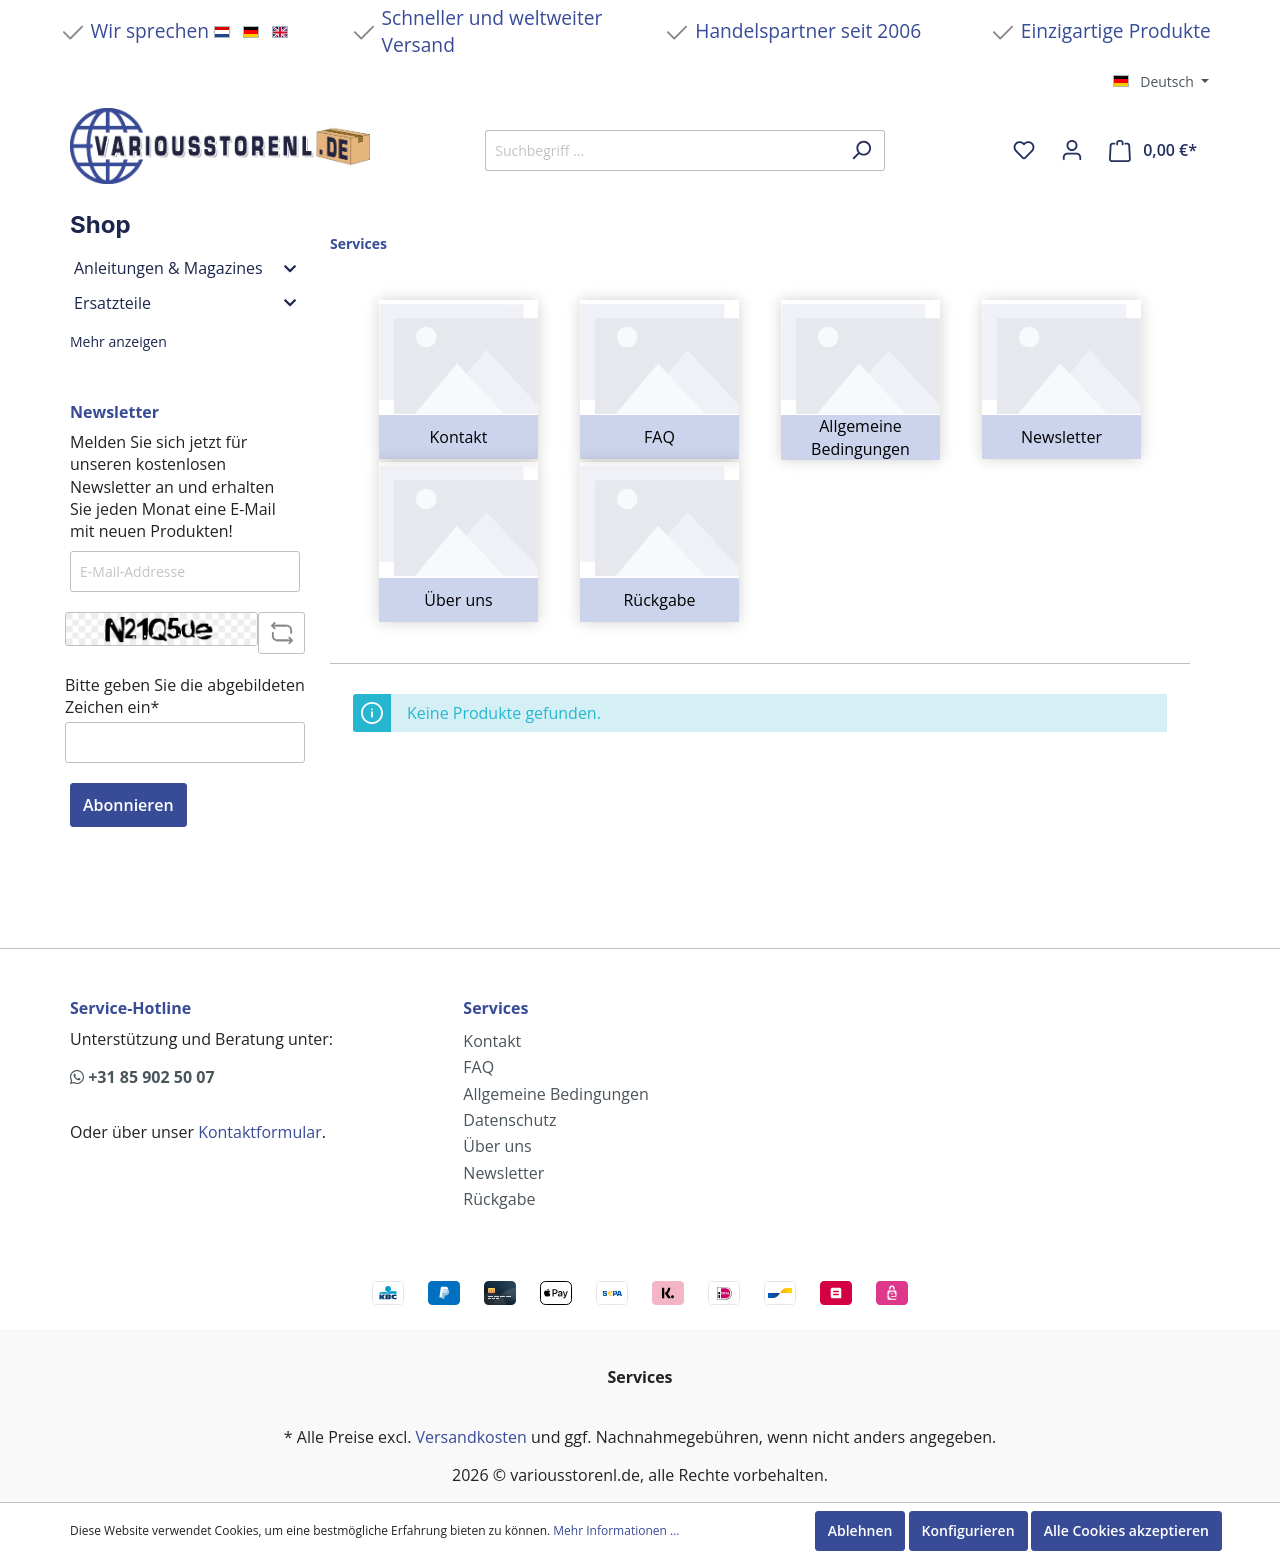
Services (495, 1008)
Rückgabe (659, 600)
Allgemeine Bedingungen (860, 437)
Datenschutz (509, 1120)
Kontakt (459, 437)
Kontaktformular (260, 1132)
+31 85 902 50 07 (142, 1077)
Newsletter (1061, 437)
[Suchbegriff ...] (662, 150)
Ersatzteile (185, 303)
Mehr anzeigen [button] (118, 341)
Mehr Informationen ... (616, 1531)
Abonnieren (128, 805)
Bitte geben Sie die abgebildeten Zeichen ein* (185, 696)
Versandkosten (471, 1437)
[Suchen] (861, 150)
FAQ (659, 437)
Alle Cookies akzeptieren (1126, 1530)
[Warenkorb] (1153, 150)
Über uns (458, 600)
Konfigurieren (968, 1530)
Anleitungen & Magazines (185, 268)
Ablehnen (860, 1530)
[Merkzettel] (1024, 150)
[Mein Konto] (1072, 150)
